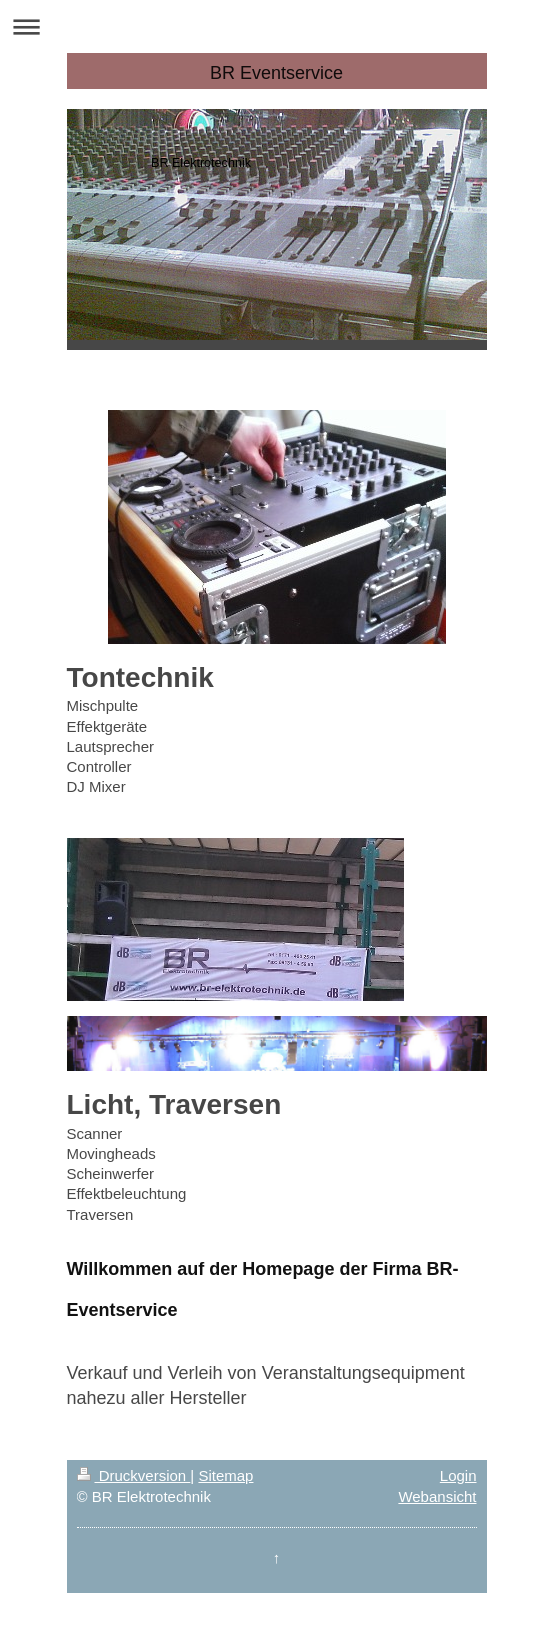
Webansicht (437, 1496)
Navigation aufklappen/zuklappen (276, 26)
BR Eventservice (276, 73)
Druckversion (134, 1475)
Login (458, 1475)
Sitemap (225, 1475)
